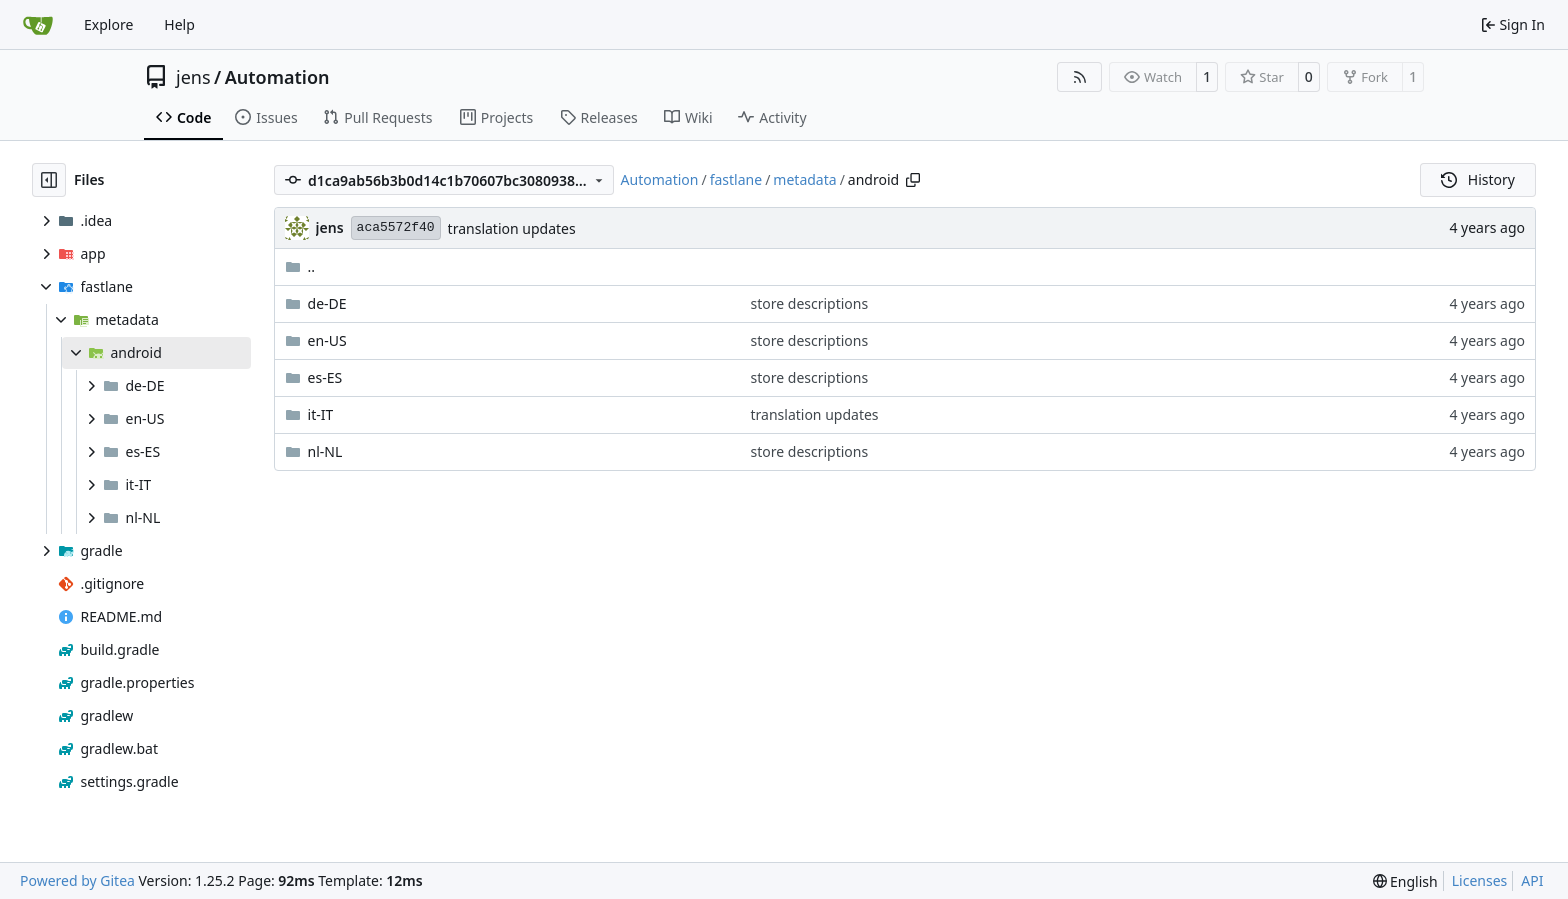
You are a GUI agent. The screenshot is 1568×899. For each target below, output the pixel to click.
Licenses (1480, 880)
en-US (327, 340)
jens (193, 77)
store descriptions (810, 303)
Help (179, 24)
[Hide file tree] (49, 180)
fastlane (736, 179)
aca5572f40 (396, 227)
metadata (804, 179)
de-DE (327, 303)
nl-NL (325, 451)
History (1478, 179)
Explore (108, 24)
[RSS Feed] (1080, 77)
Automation (277, 77)
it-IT (321, 414)
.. (300, 266)
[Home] (38, 25)
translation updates (512, 228)
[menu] (1405, 881)
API (1532, 880)
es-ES (325, 377)
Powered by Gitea (77, 880)
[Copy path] (913, 180)
